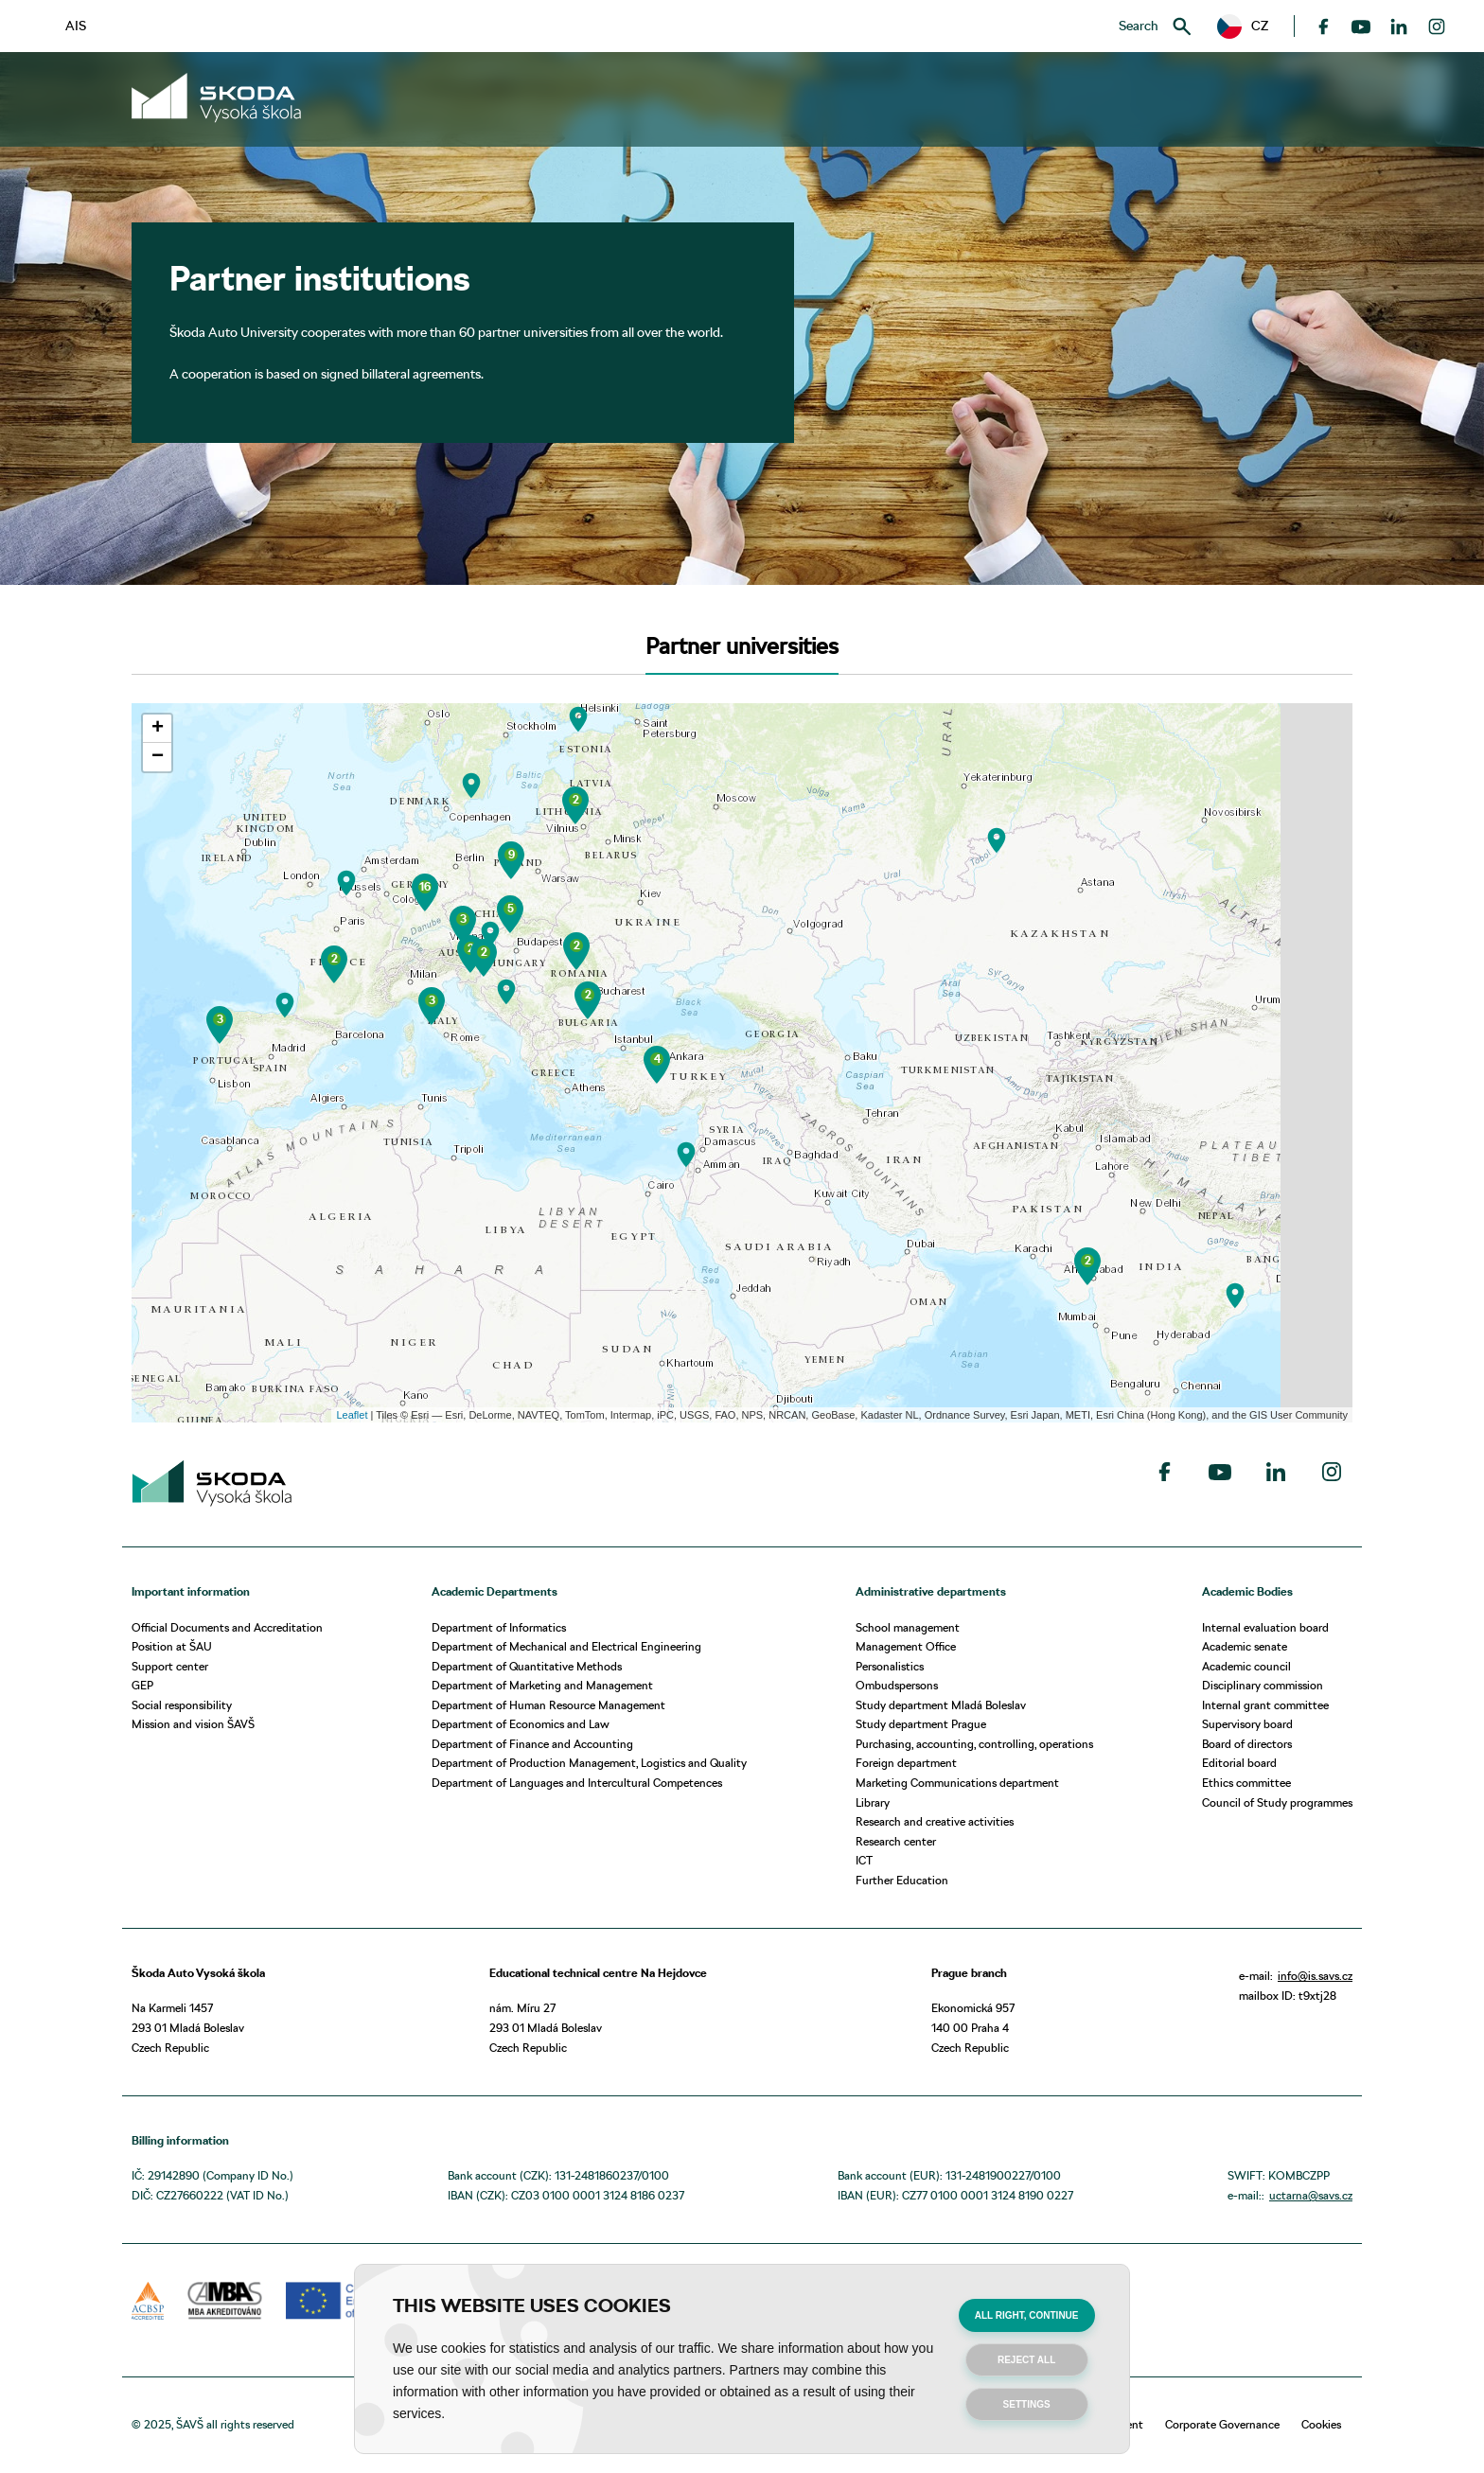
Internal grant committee (1265, 1705)
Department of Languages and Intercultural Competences (577, 1782)
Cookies (1321, 2424)
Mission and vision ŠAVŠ (193, 1724)
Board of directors (1247, 1744)
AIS (75, 25)
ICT (864, 1860)
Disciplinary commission (1262, 1685)
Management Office (906, 1646)
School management (908, 1627)
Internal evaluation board (1265, 1627)
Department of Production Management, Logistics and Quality (589, 1763)
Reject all (1026, 2360)
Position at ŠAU (172, 1646)
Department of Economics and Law (521, 1724)
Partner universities (742, 646)
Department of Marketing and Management (542, 1685)
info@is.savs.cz (1315, 1976)
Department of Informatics (499, 1627)
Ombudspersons (897, 1685)
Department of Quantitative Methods (527, 1666)
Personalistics (890, 1666)
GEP (142, 1685)
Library (873, 1802)
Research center (896, 1841)
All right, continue (1027, 2315)
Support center (170, 1666)
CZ (1242, 26)
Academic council (1246, 1666)
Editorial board (1239, 1763)
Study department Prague (921, 1724)
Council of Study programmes (1277, 1802)
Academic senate (1244, 1646)
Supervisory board (1247, 1724)
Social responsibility (182, 1705)
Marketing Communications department (957, 1782)
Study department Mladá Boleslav (941, 1705)
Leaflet (351, 1415)
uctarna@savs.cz (1310, 2195)
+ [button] (157, 729)
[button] (1242, 26)
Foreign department (906, 1763)
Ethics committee (1246, 1782)
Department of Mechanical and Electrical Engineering (566, 1646)
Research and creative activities (935, 1821)
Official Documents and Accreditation (227, 1627)
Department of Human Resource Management (548, 1705)
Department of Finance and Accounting (532, 1744)
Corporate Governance (1222, 2424)
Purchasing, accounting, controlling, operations (974, 1744)
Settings (1027, 2404)
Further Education (902, 1880)
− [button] (157, 757)
